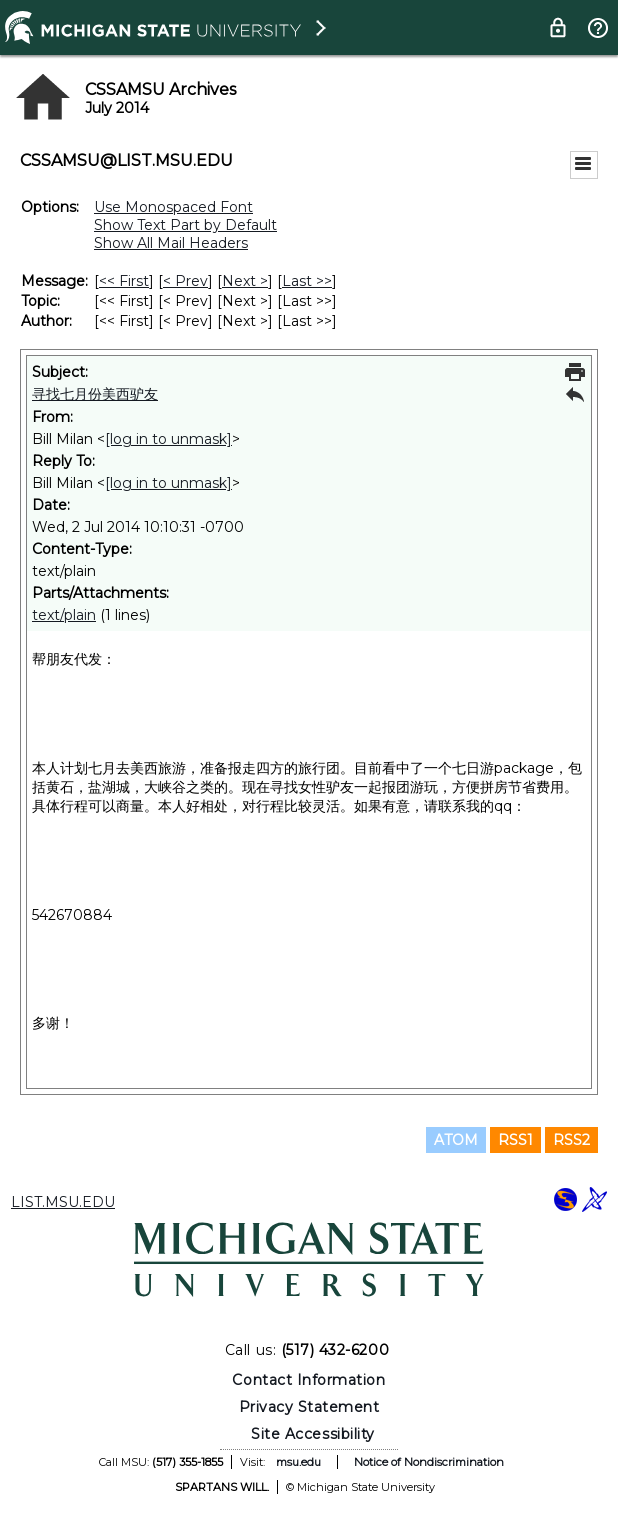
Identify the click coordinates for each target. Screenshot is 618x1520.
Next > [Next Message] (245, 281)
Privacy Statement (309, 1407)
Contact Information (308, 1380)
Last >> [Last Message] (307, 281)
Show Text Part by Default (185, 225)
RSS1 (515, 1140)
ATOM (456, 1140)
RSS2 (571, 1140)
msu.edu (298, 1462)
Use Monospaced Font (173, 207)
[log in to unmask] (168, 439)
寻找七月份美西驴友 (95, 394)
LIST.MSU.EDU (63, 1202)
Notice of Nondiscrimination (429, 1462)
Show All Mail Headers (171, 243)
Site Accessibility (313, 1434)
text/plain (64, 615)
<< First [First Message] (124, 281)
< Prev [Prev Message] (185, 281)
